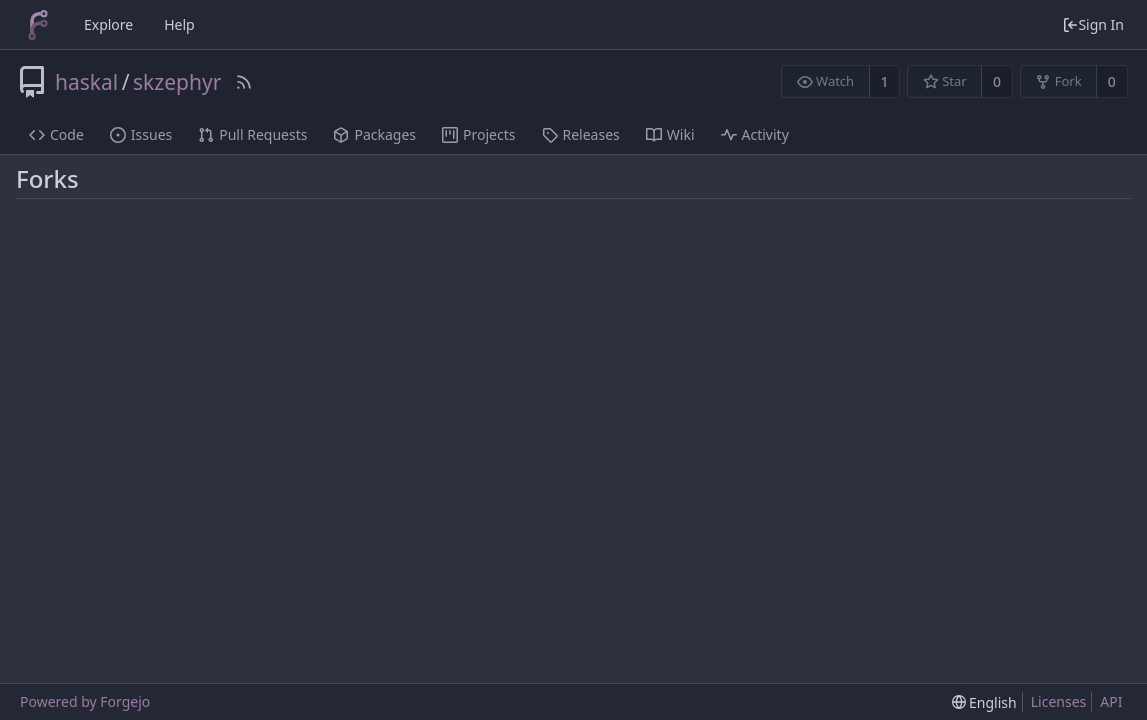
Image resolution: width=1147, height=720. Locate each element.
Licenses (1059, 701)
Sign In (1093, 24)
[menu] (984, 702)
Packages (374, 134)
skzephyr (177, 82)
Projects (478, 134)
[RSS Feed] (244, 82)
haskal (86, 82)
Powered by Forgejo (85, 701)
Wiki (670, 134)
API (1111, 701)
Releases (581, 134)
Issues (141, 134)
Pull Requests (252, 134)
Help (179, 24)
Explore (108, 24)
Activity (755, 134)
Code (56, 134)
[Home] (38, 25)
